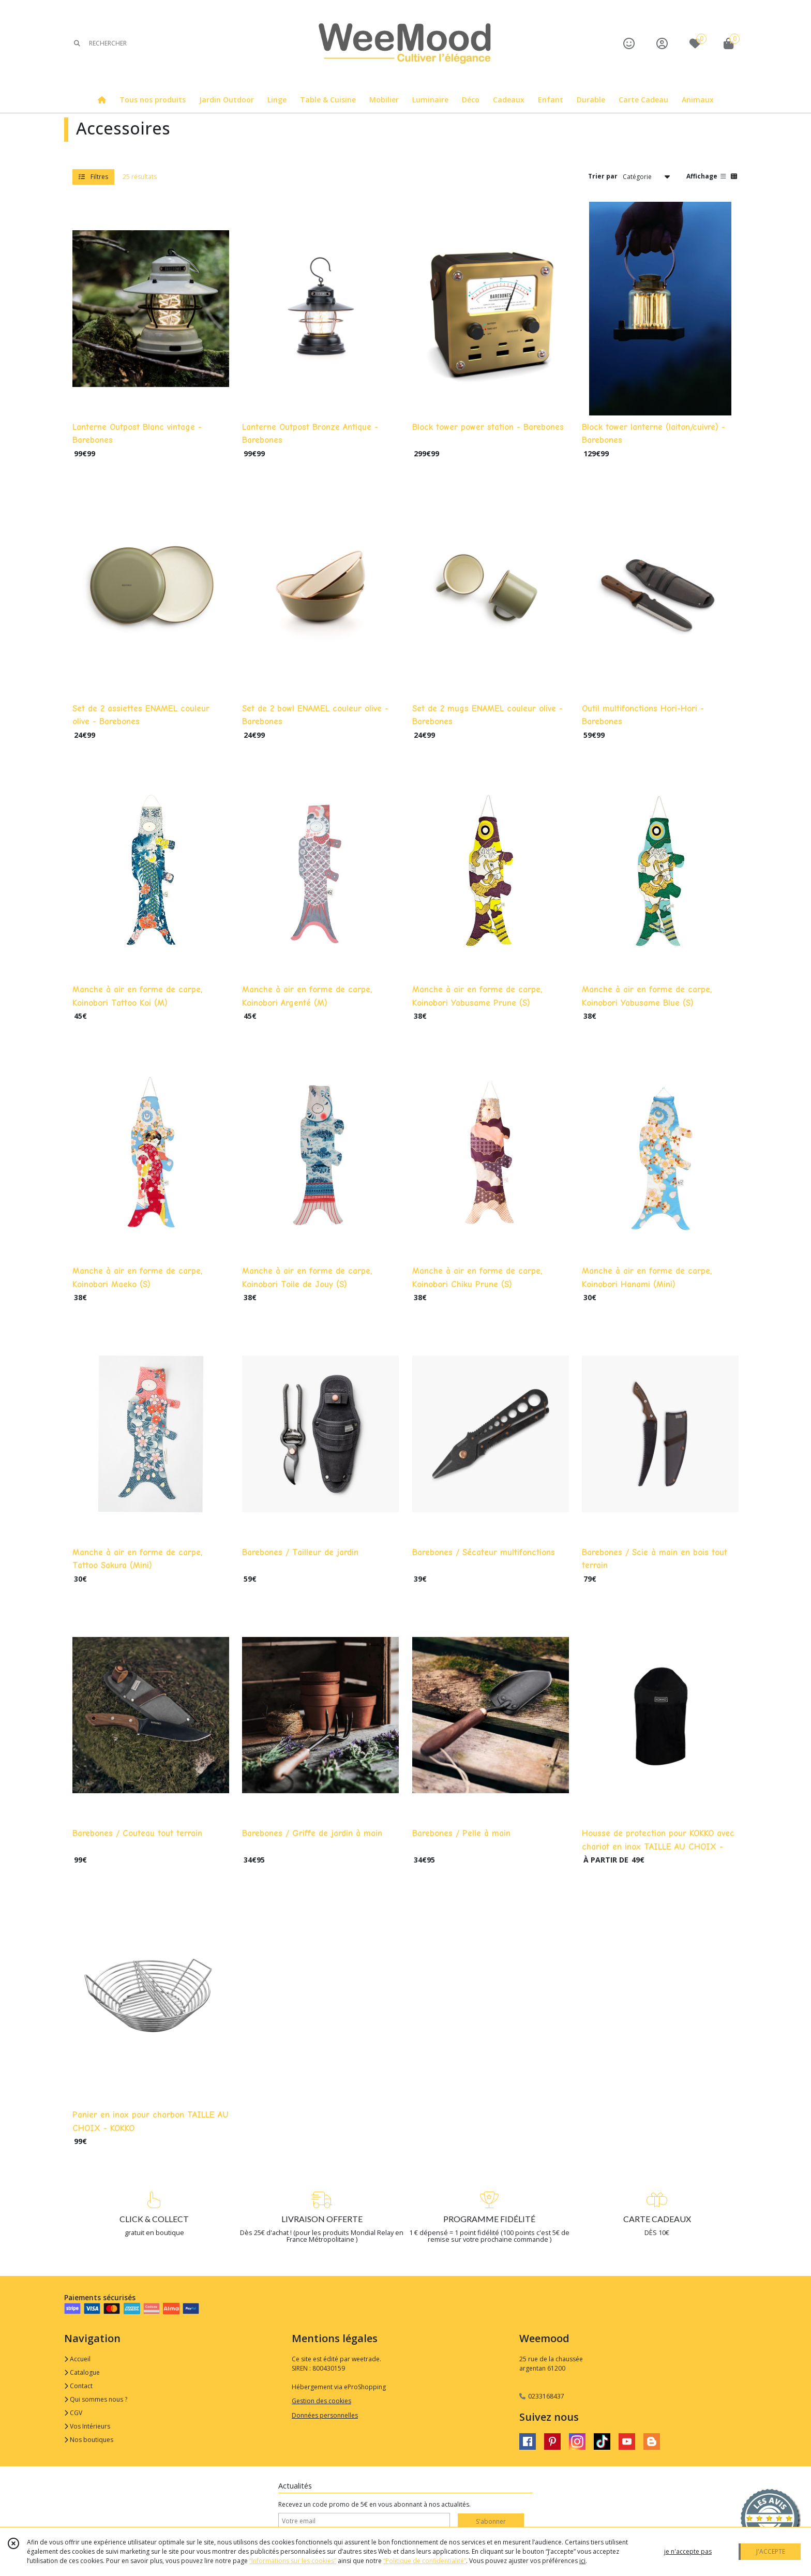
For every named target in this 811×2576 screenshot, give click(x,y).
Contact (78, 2385)
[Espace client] (662, 43)
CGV (73, 2412)
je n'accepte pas (688, 2551)
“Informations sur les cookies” (292, 2560)
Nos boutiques (88, 2439)
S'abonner (491, 2521)
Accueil (77, 2359)
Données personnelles (325, 2415)
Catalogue (82, 2372)
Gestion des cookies (321, 2400)
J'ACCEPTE (770, 2551)
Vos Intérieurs (87, 2426)
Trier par (603, 176)
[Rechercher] (77, 43)
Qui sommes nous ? (95, 2399)
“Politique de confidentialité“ (424, 2560)
